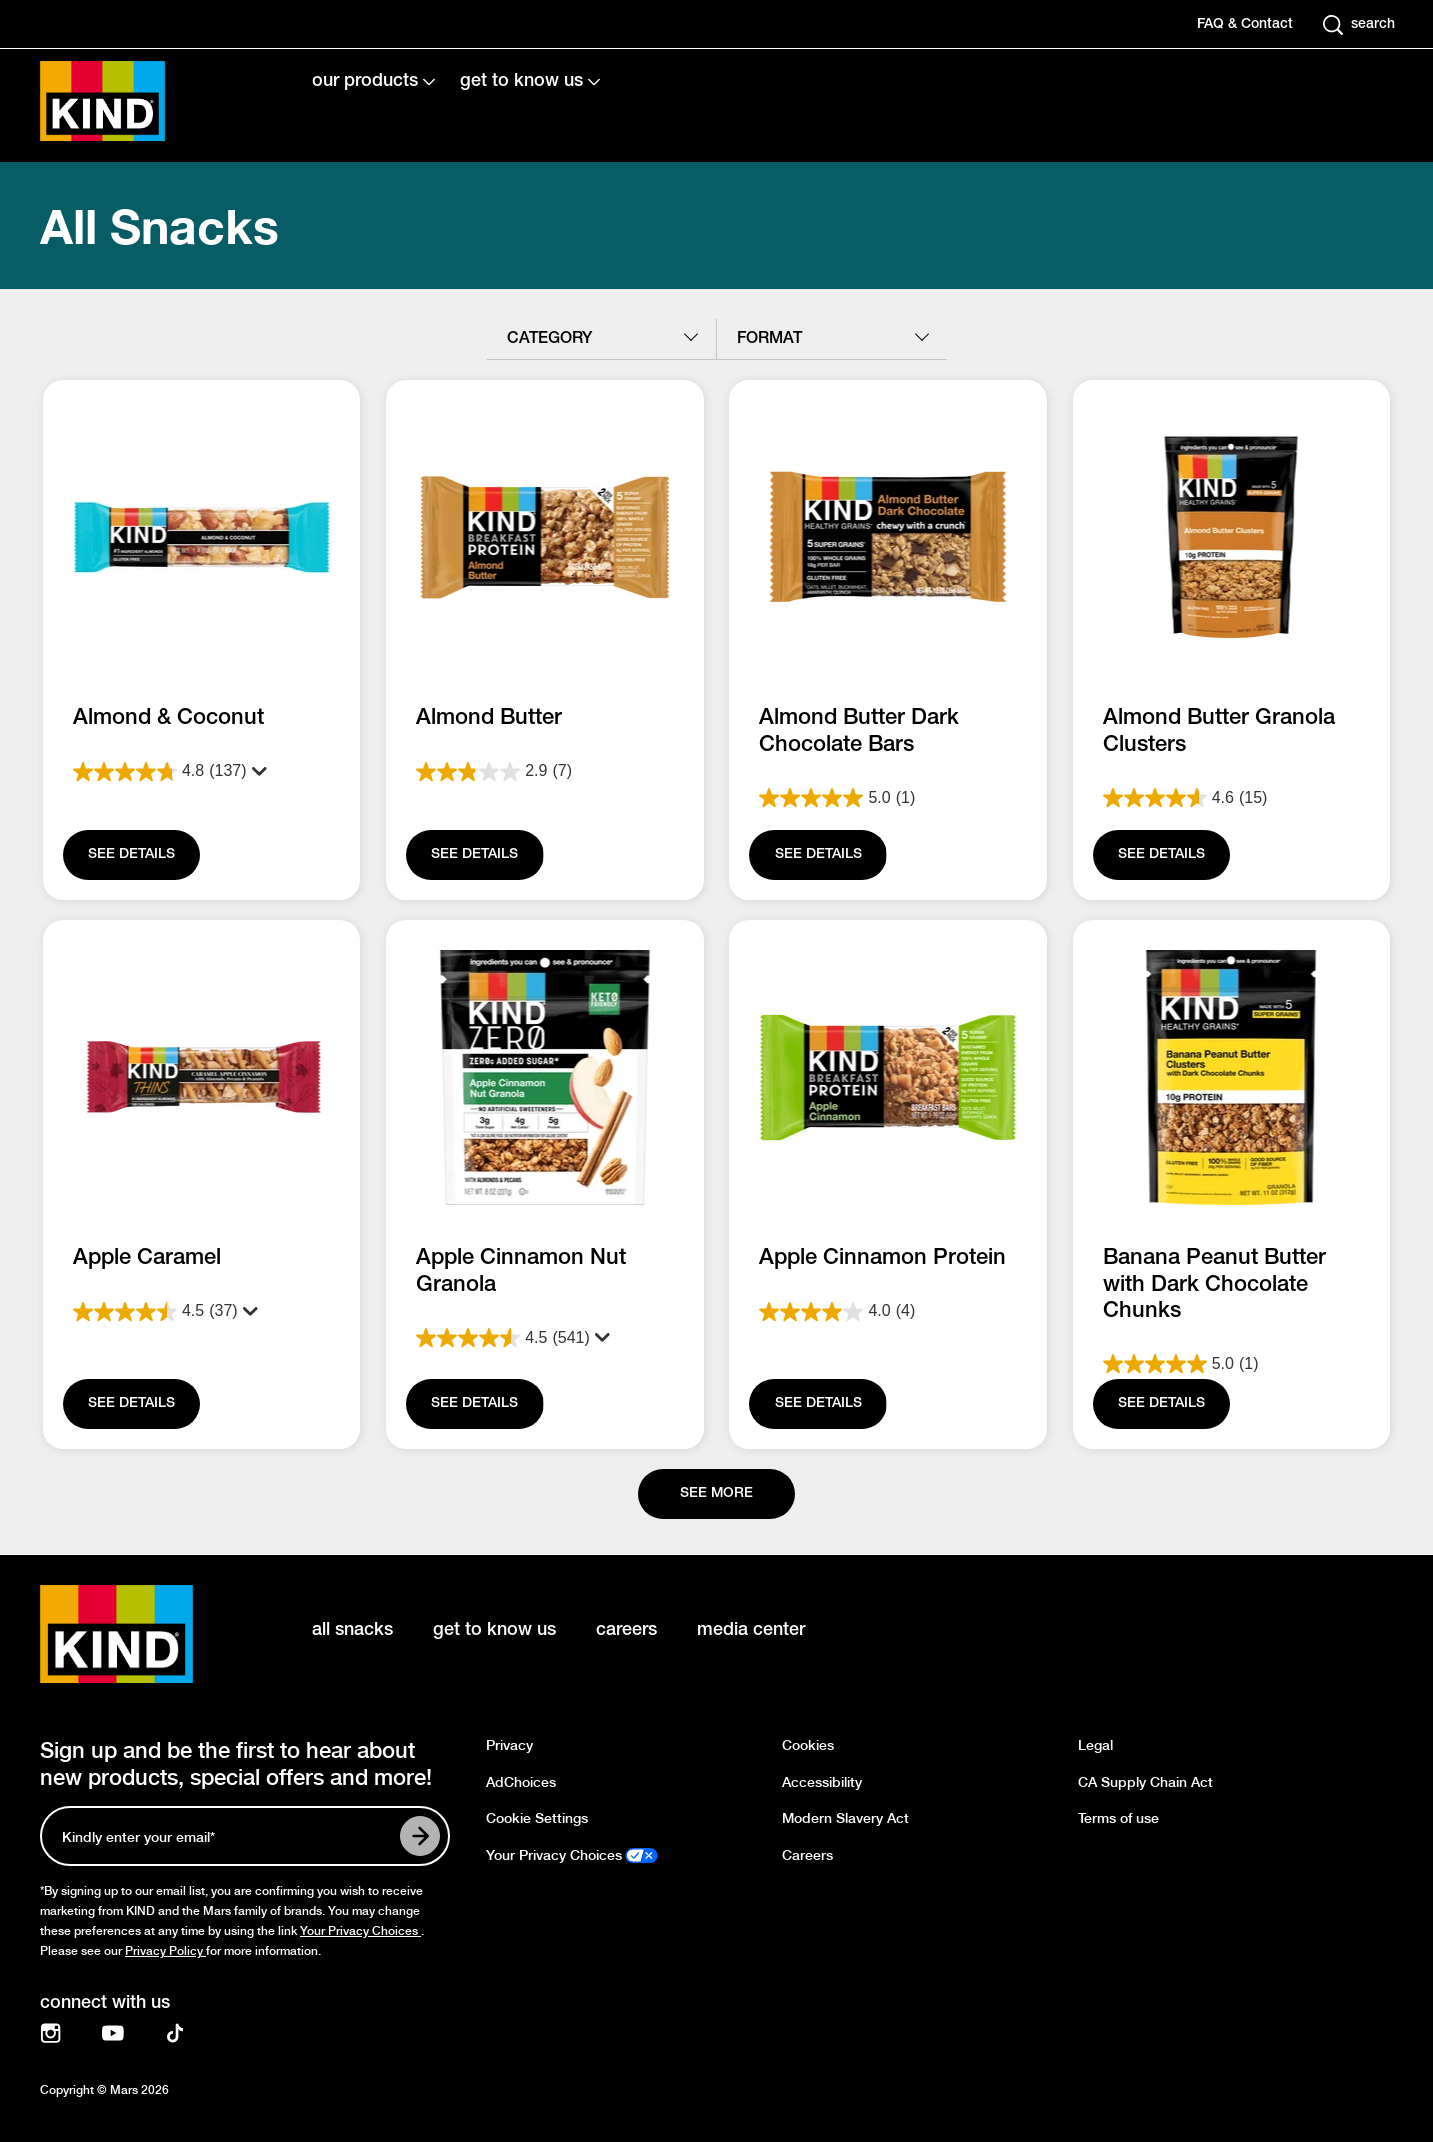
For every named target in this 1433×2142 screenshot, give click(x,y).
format (769, 339)
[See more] (716, 1494)
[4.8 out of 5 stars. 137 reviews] (201, 772)
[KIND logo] (146, 1634)
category (549, 339)
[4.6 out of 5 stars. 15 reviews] (1231, 798)
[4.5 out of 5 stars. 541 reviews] (544, 1338)
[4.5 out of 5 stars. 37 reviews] (201, 1312)
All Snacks (159, 225)
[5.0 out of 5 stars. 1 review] (888, 798)
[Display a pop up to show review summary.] (254, 772)
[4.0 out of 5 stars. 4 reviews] (888, 1312)
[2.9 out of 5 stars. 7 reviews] (544, 772)
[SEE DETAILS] (131, 855)
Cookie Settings (537, 1818)
